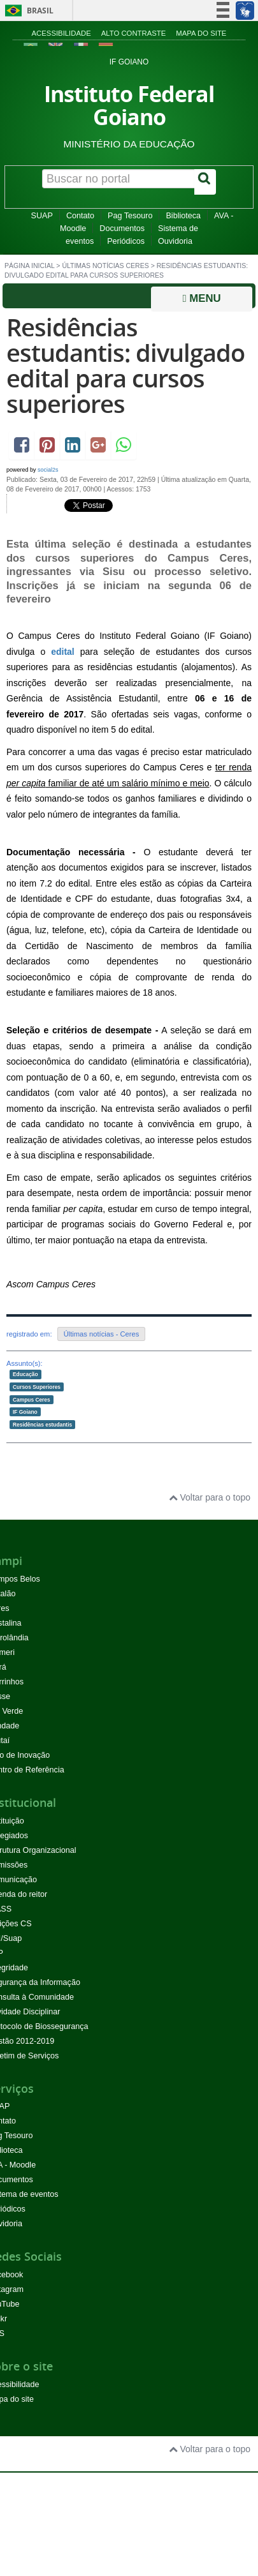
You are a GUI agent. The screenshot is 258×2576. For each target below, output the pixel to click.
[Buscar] (205, 182)
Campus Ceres (31, 1399)
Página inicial (29, 265)
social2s (48, 470)
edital (63, 652)
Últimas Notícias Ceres (105, 265)
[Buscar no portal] (118, 178)
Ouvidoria (175, 241)
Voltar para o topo (209, 1497)
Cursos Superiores (37, 1387)
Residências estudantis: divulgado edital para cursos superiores (125, 365)
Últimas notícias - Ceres (102, 1334)
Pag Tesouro (130, 215)
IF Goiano (25, 1412)
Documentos (122, 228)
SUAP (42, 215)
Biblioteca (183, 215)
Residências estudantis (42, 1424)
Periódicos (126, 241)
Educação (25, 1374)
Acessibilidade (61, 33)
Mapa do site (201, 33)
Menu (201, 298)
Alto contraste (133, 33)
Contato (80, 215)
